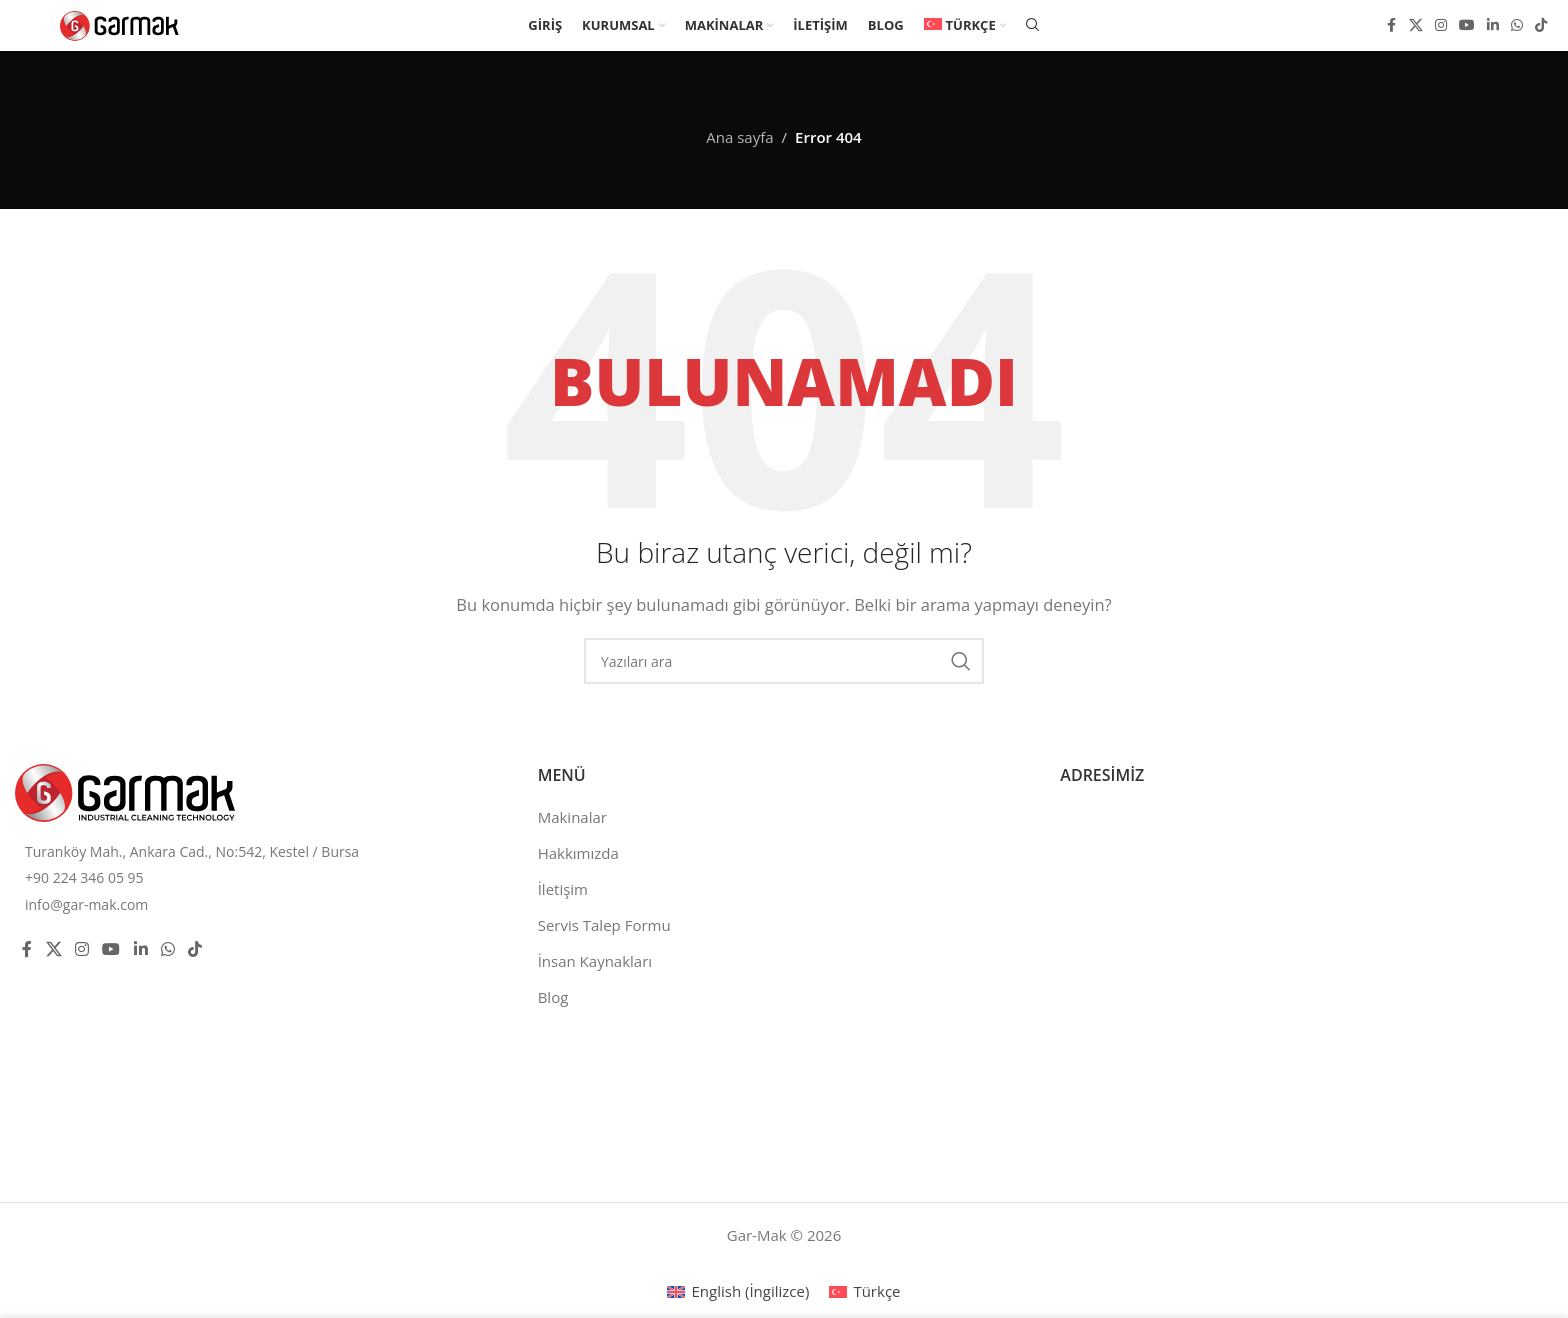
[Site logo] (120, 26)
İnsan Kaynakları (595, 961)
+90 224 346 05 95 (84, 877)
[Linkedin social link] (1493, 27)
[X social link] (1416, 27)
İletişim (563, 889)
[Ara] (1033, 28)
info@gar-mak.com (86, 904)
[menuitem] (965, 28)
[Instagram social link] (1441, 27)
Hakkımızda (578, 853)
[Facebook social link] (1391, 27)
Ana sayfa (739, 137)
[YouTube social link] (1467, 27)
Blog (553, 997)
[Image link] (125, 791)
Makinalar (572, 817)
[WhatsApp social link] (1517, 27)
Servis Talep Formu (604, 925)
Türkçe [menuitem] (876, 1291)
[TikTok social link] (1541, 27)
